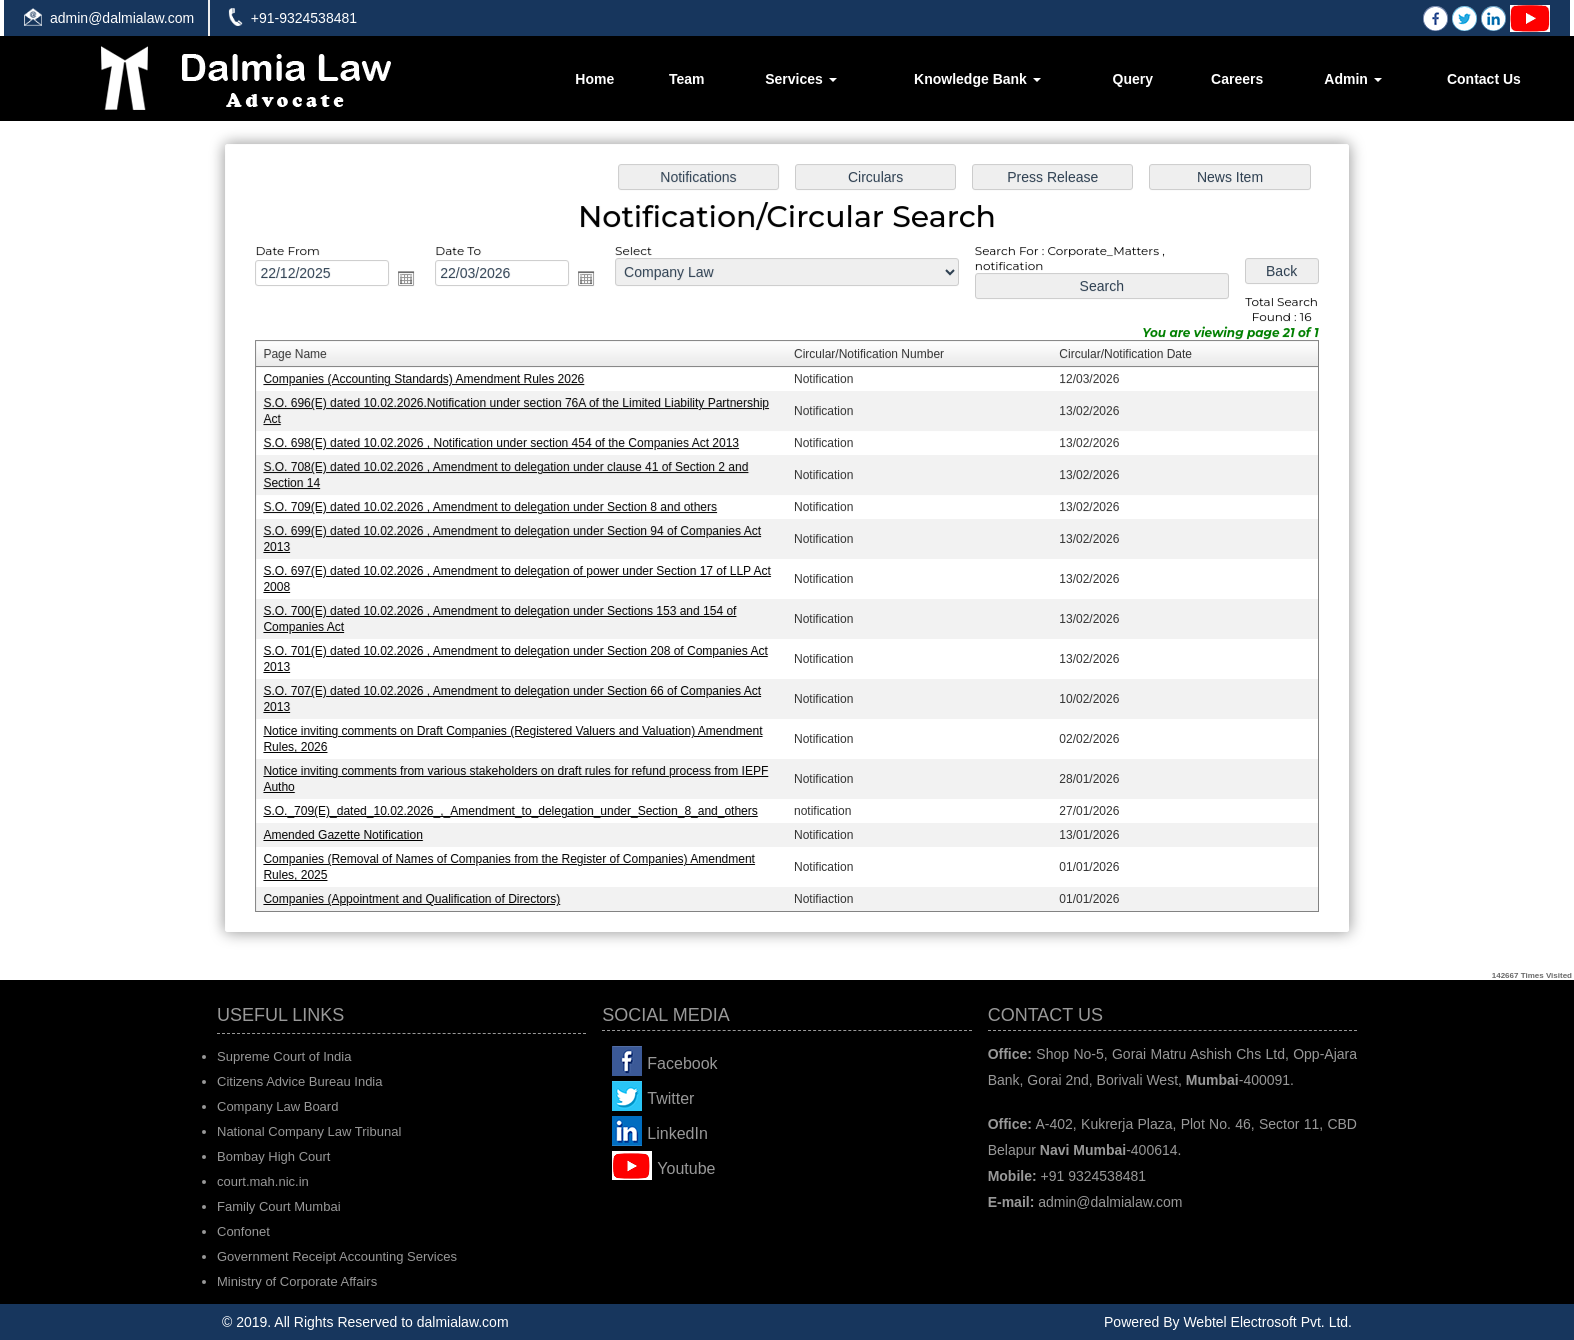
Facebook (682, 1063)
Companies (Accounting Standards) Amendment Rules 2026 (431, 383)
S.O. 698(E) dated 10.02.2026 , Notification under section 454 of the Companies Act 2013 (507, 445)
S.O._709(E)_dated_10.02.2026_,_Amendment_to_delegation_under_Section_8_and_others (516, 806)
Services (801, 79)
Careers (1237, 79)
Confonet (243, 1231)
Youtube (686, 1168)
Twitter (670, 1098)
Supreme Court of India (284, 1056)
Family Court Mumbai (279, 1206)
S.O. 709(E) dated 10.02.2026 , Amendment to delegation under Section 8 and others (496, 508)
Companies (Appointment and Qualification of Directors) (419, 892)
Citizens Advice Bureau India (299, 1081)
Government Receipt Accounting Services (337, 1256)
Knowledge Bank (977, 79)
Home (594, 79)
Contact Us (1484, 79)
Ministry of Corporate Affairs (297, 1281)
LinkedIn (677, 1133)
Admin (1352, 79)
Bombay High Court (273, 1156)
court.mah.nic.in (263, 1181)
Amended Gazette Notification (352, 830)
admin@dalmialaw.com (122, 18)
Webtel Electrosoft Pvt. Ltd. (1267, 1322)
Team (687, 79)
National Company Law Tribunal (309, 1131)
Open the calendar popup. (414, 283)
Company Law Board (277, 1106)
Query (1133, 79)
